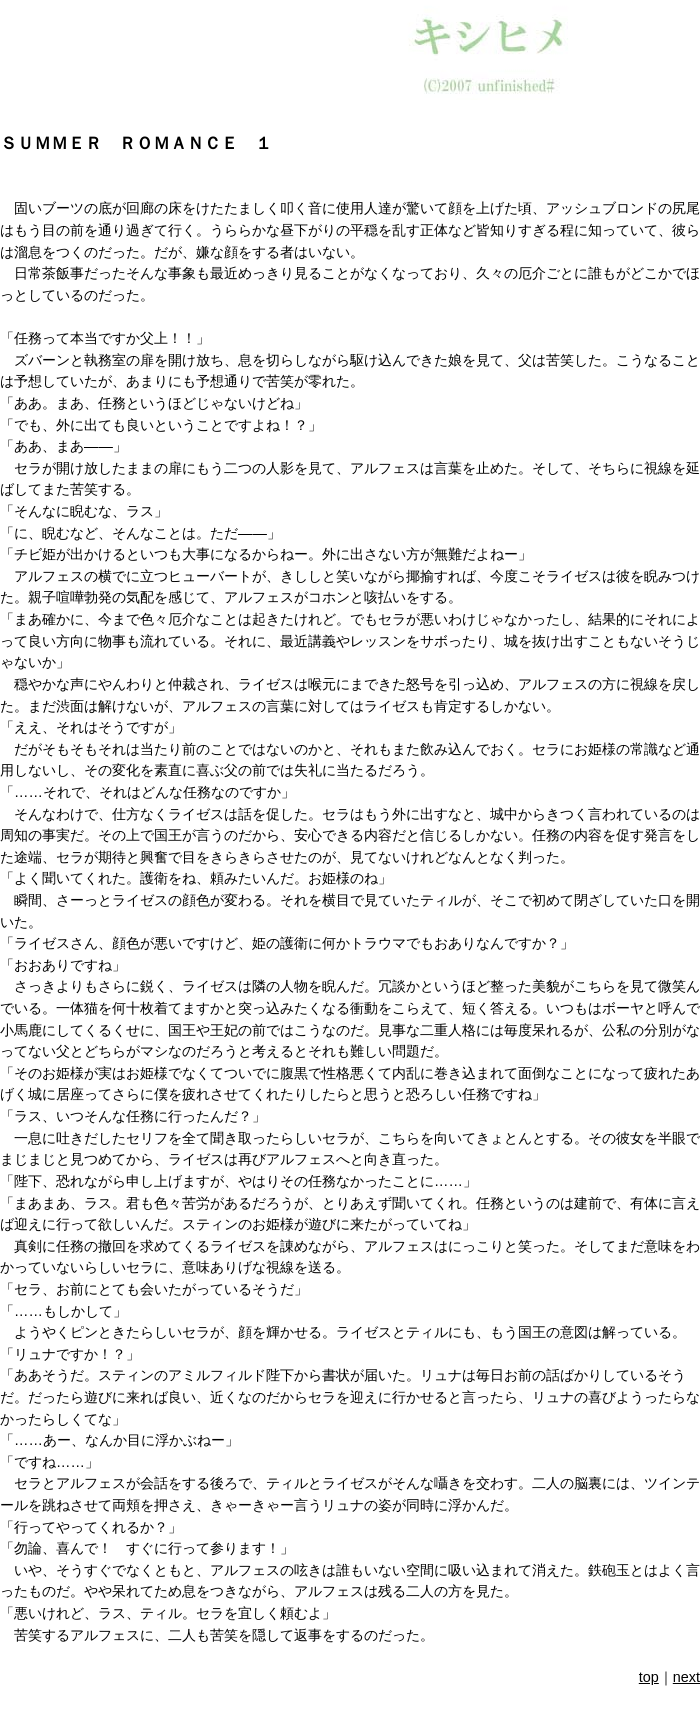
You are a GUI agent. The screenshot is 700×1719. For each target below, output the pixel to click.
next (686, 1677)
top (649, 1677)
